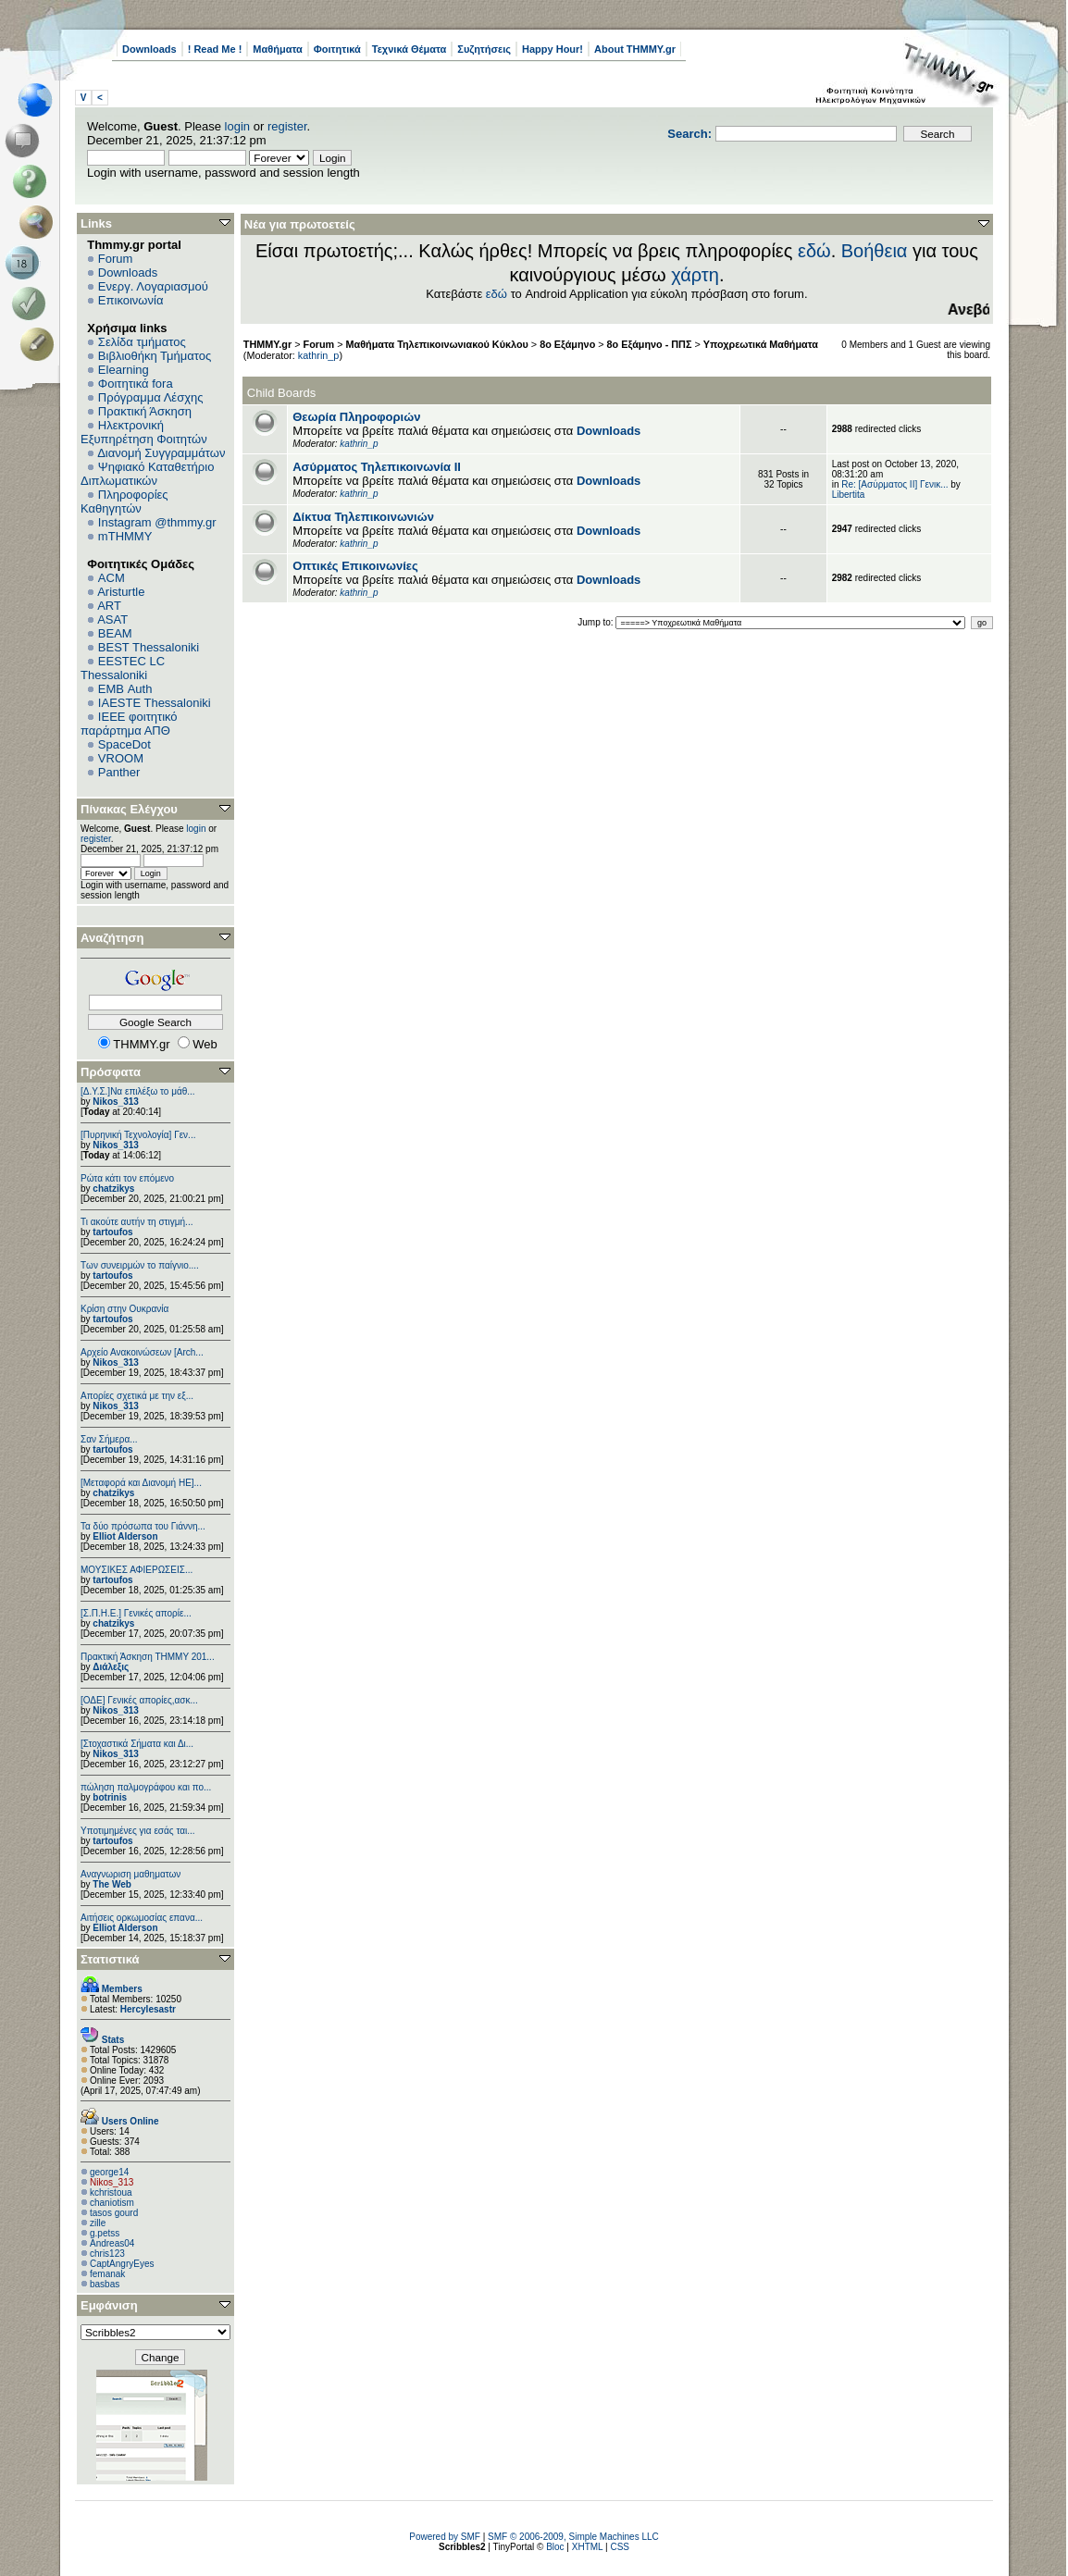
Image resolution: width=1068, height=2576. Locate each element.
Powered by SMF (444, 2537)
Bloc (555, 2547)
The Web (111, 1884)
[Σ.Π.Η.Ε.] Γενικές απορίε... (136, 1613)
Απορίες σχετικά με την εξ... (137, 1396)
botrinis (110, 1797)
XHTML (587, 2547)
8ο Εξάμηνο (567, 344)
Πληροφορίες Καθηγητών (124, 501)
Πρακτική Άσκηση (145, 411)
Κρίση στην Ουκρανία (124, 1309)
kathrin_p (319, 355)
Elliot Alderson (125, 1536)
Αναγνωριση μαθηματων (130, 1874)
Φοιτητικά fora (135, 383)
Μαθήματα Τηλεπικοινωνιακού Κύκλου (437, 344)
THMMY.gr (267, 344)
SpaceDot (124, 744)
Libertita (848, 494)
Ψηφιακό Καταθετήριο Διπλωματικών (147, 474)
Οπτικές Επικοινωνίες (355, 566)
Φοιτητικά (337, 49)
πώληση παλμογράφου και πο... (146, 1787)
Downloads (149, 49)
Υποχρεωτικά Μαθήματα (760, 344)
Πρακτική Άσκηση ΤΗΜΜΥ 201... (148, 1657)
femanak (107, 2274)
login (237, 126)
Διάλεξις (111, 1667)
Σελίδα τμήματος (142, 342)
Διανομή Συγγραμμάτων (161, 453)
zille (98, 2223)
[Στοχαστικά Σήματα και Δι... (137, 1744)
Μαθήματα (277, 49)
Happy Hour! (552, 49)
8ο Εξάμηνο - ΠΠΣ (649, 344)
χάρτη (695, 275)
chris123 (107, 2253)
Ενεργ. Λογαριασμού (153, 286)
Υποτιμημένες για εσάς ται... (138, 1831)
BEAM (115, 633)
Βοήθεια (874, 251)
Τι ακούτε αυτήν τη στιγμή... (136, 1222)
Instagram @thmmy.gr (157, 522)
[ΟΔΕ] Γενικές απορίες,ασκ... (139, 1700)
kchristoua (111, 2192)
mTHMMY (125, 536)
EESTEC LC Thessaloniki (123, 668)
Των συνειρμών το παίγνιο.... (140, 1265)
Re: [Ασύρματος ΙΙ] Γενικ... (894, 484)
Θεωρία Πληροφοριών (356, 417)
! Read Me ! (215, 49)
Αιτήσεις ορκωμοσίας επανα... (142, 1918)
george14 (109, 2172)
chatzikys (113, 1188)
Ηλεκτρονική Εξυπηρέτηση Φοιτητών (144, 432)
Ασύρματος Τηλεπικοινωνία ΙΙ (376, 467)
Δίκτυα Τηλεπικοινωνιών (363, 517)
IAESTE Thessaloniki (154, 703)
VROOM (120, 758)
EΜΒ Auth (125, 689)
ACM (111, 578)
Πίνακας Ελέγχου (129, 809)
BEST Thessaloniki (148, 647)
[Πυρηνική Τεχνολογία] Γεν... (138, 1135)
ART (109, 606)
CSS (619, 2547)
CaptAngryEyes (122, 2264)
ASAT (112, 619)
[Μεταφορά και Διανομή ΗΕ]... (141, 1483)
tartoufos (112, 1232)
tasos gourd (114, 2213)
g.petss (104, 2233)
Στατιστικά (110, 1959)
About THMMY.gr (635, 49)
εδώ (814, 251)
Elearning (123, 370)
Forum (115, 259)
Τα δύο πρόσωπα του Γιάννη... (143, 1526)
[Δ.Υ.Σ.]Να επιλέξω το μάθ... (138, 1091)
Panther (119, 772)
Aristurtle (120, 592)
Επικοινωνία (131, 300)
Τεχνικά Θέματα (409, 49)
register (287, 126)
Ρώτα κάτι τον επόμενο (127, 1178)
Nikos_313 (115, 1101)
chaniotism (112, 2203)
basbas (104, 2284)
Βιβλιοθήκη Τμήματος (154, 356)
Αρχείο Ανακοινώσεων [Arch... (142, 1352)
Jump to (594, 622)
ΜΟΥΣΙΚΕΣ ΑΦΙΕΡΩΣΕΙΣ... (136, 1570)
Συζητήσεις (484, 49)
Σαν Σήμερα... (109, 1439)
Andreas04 (112, 2243)
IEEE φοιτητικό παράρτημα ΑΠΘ (129, 723)
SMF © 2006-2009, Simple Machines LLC (573, 2537)
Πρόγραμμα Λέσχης (151, 397)
